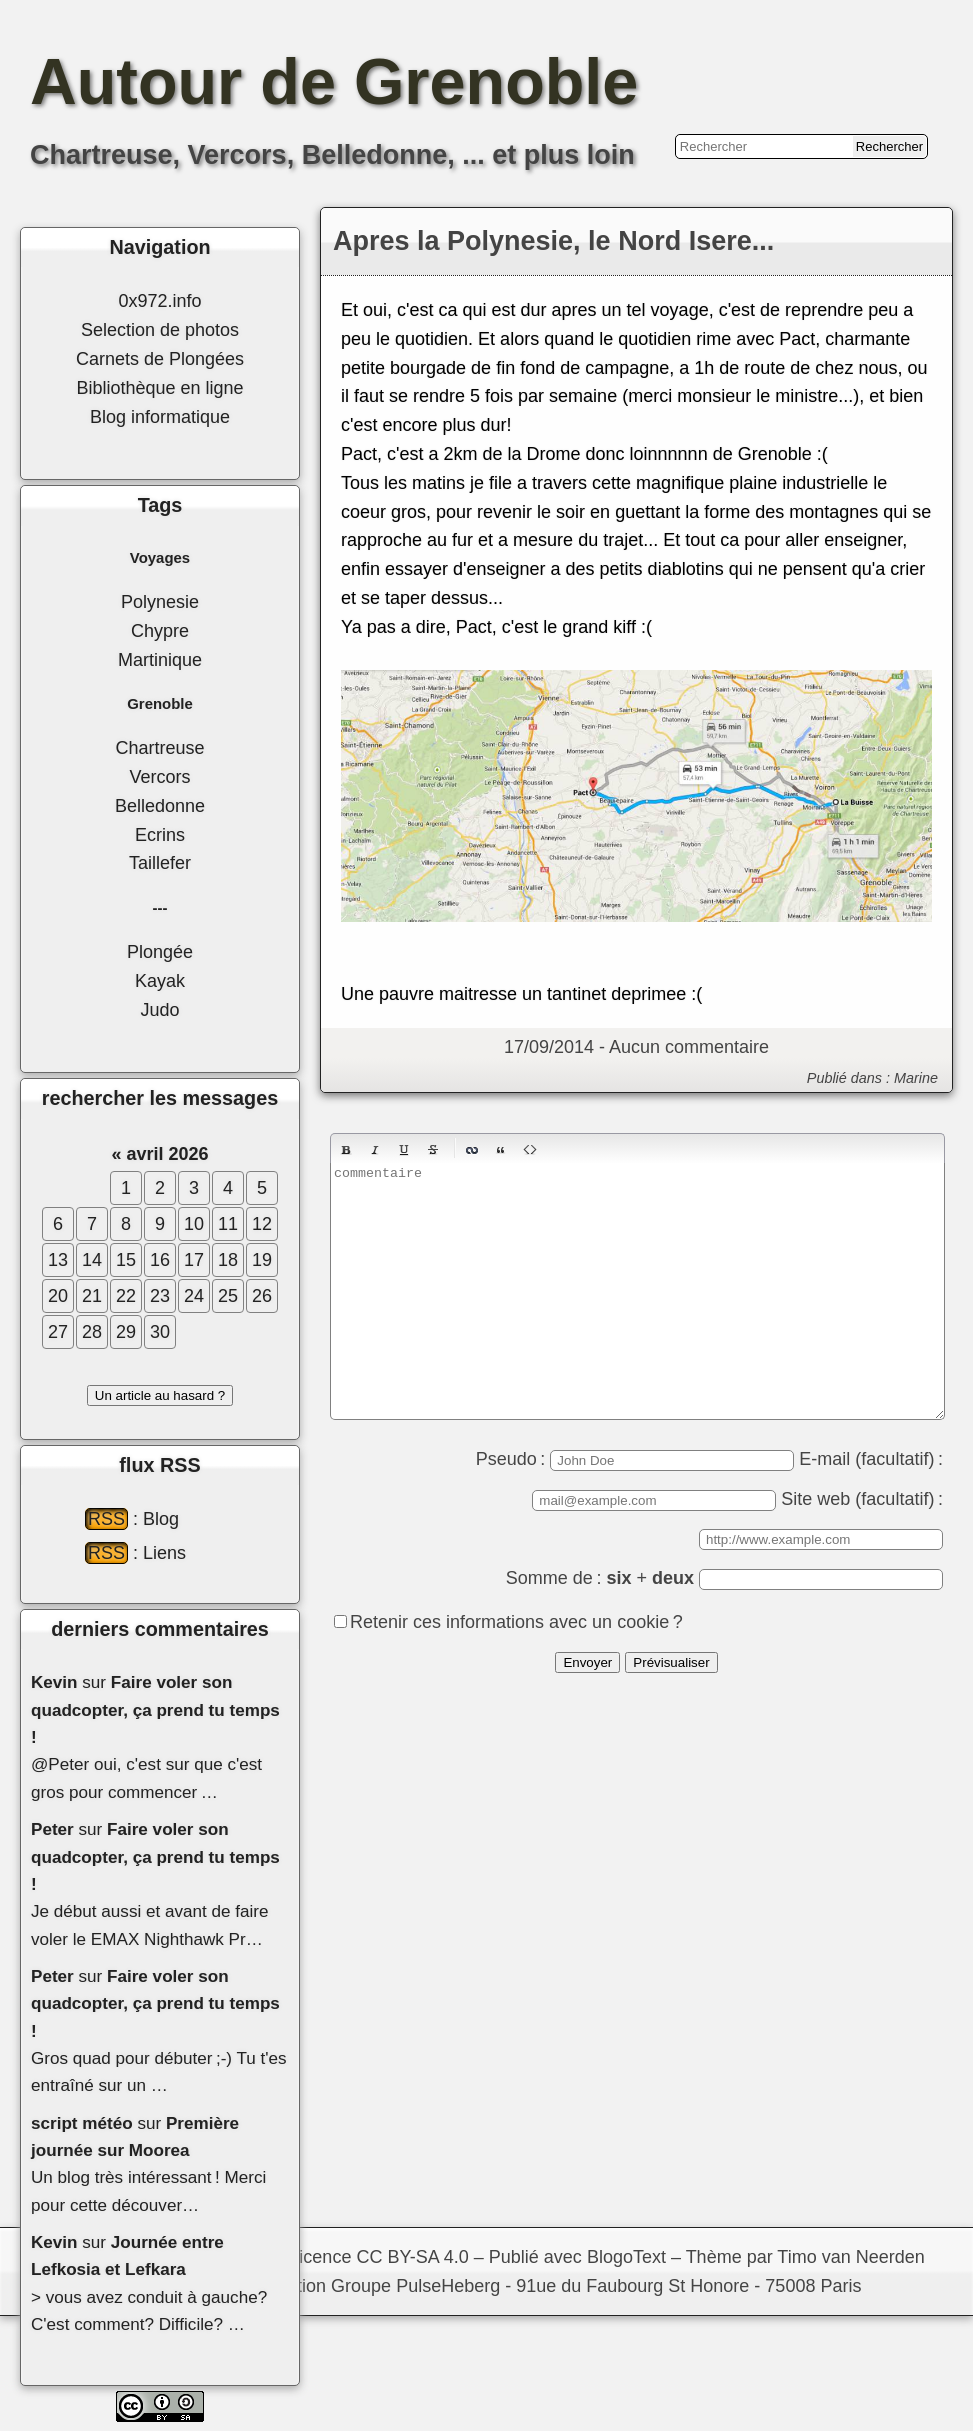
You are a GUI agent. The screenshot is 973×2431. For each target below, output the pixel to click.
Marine (916, 1078)
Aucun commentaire (689, 1047)
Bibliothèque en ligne (159, 388)
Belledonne (160, 806)
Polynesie (160, 602)
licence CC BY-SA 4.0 (381, 2257)
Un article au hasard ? (160, 1395)
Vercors (159, 777)
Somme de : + (724, 1578)
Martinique (160, 660)
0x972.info (159, 301)
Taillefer (160, 863)
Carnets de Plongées (160, 359)
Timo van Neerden (850, 2257)
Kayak (160, 981)
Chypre (160, 631)
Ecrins (160, 835)
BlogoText (626, 2257)
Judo (159, 1010)
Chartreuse (159, 748)
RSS (106, 1519)
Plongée (160, 952)
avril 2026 (167, 1154)
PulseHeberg (448, 2286)
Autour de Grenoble (334, 81)
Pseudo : (635, 1459)
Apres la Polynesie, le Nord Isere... (553, 241)
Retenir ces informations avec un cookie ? (516, 1622)
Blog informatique (160, 417)
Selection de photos (160, 330)
